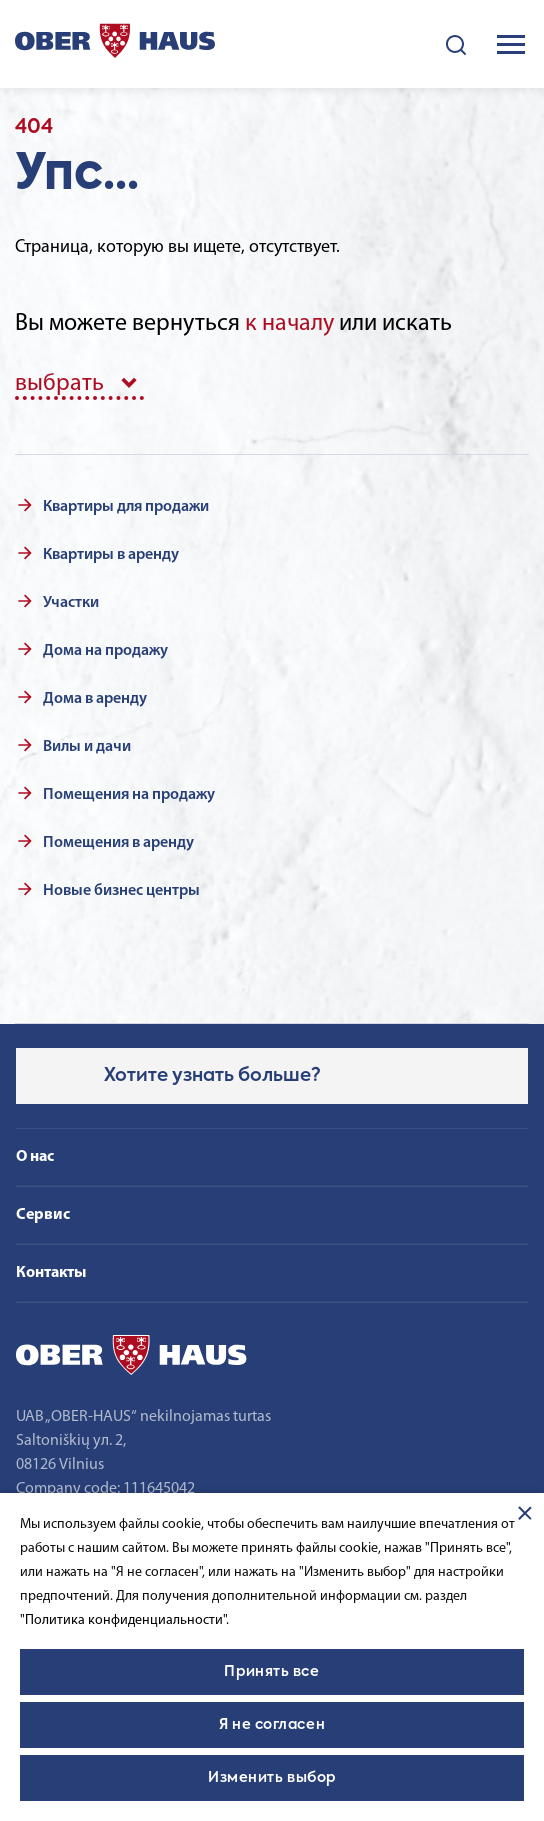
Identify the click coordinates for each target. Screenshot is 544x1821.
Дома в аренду (95, 699)
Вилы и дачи (87, 747)
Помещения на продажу (129, 795)
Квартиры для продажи (126, 507)
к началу (289, 324)
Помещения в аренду (118, 843)
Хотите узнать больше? (212, 1076)
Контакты (51, 1273)
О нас (35, 1157)
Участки (71, 603)
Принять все (271, 1672)
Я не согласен (272, 1725)
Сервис (43, 1215)
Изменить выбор (272, 1778)
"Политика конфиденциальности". (124, 1620)
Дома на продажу (105, 651)
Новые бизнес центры (121, 891)
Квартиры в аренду (111, 555)
